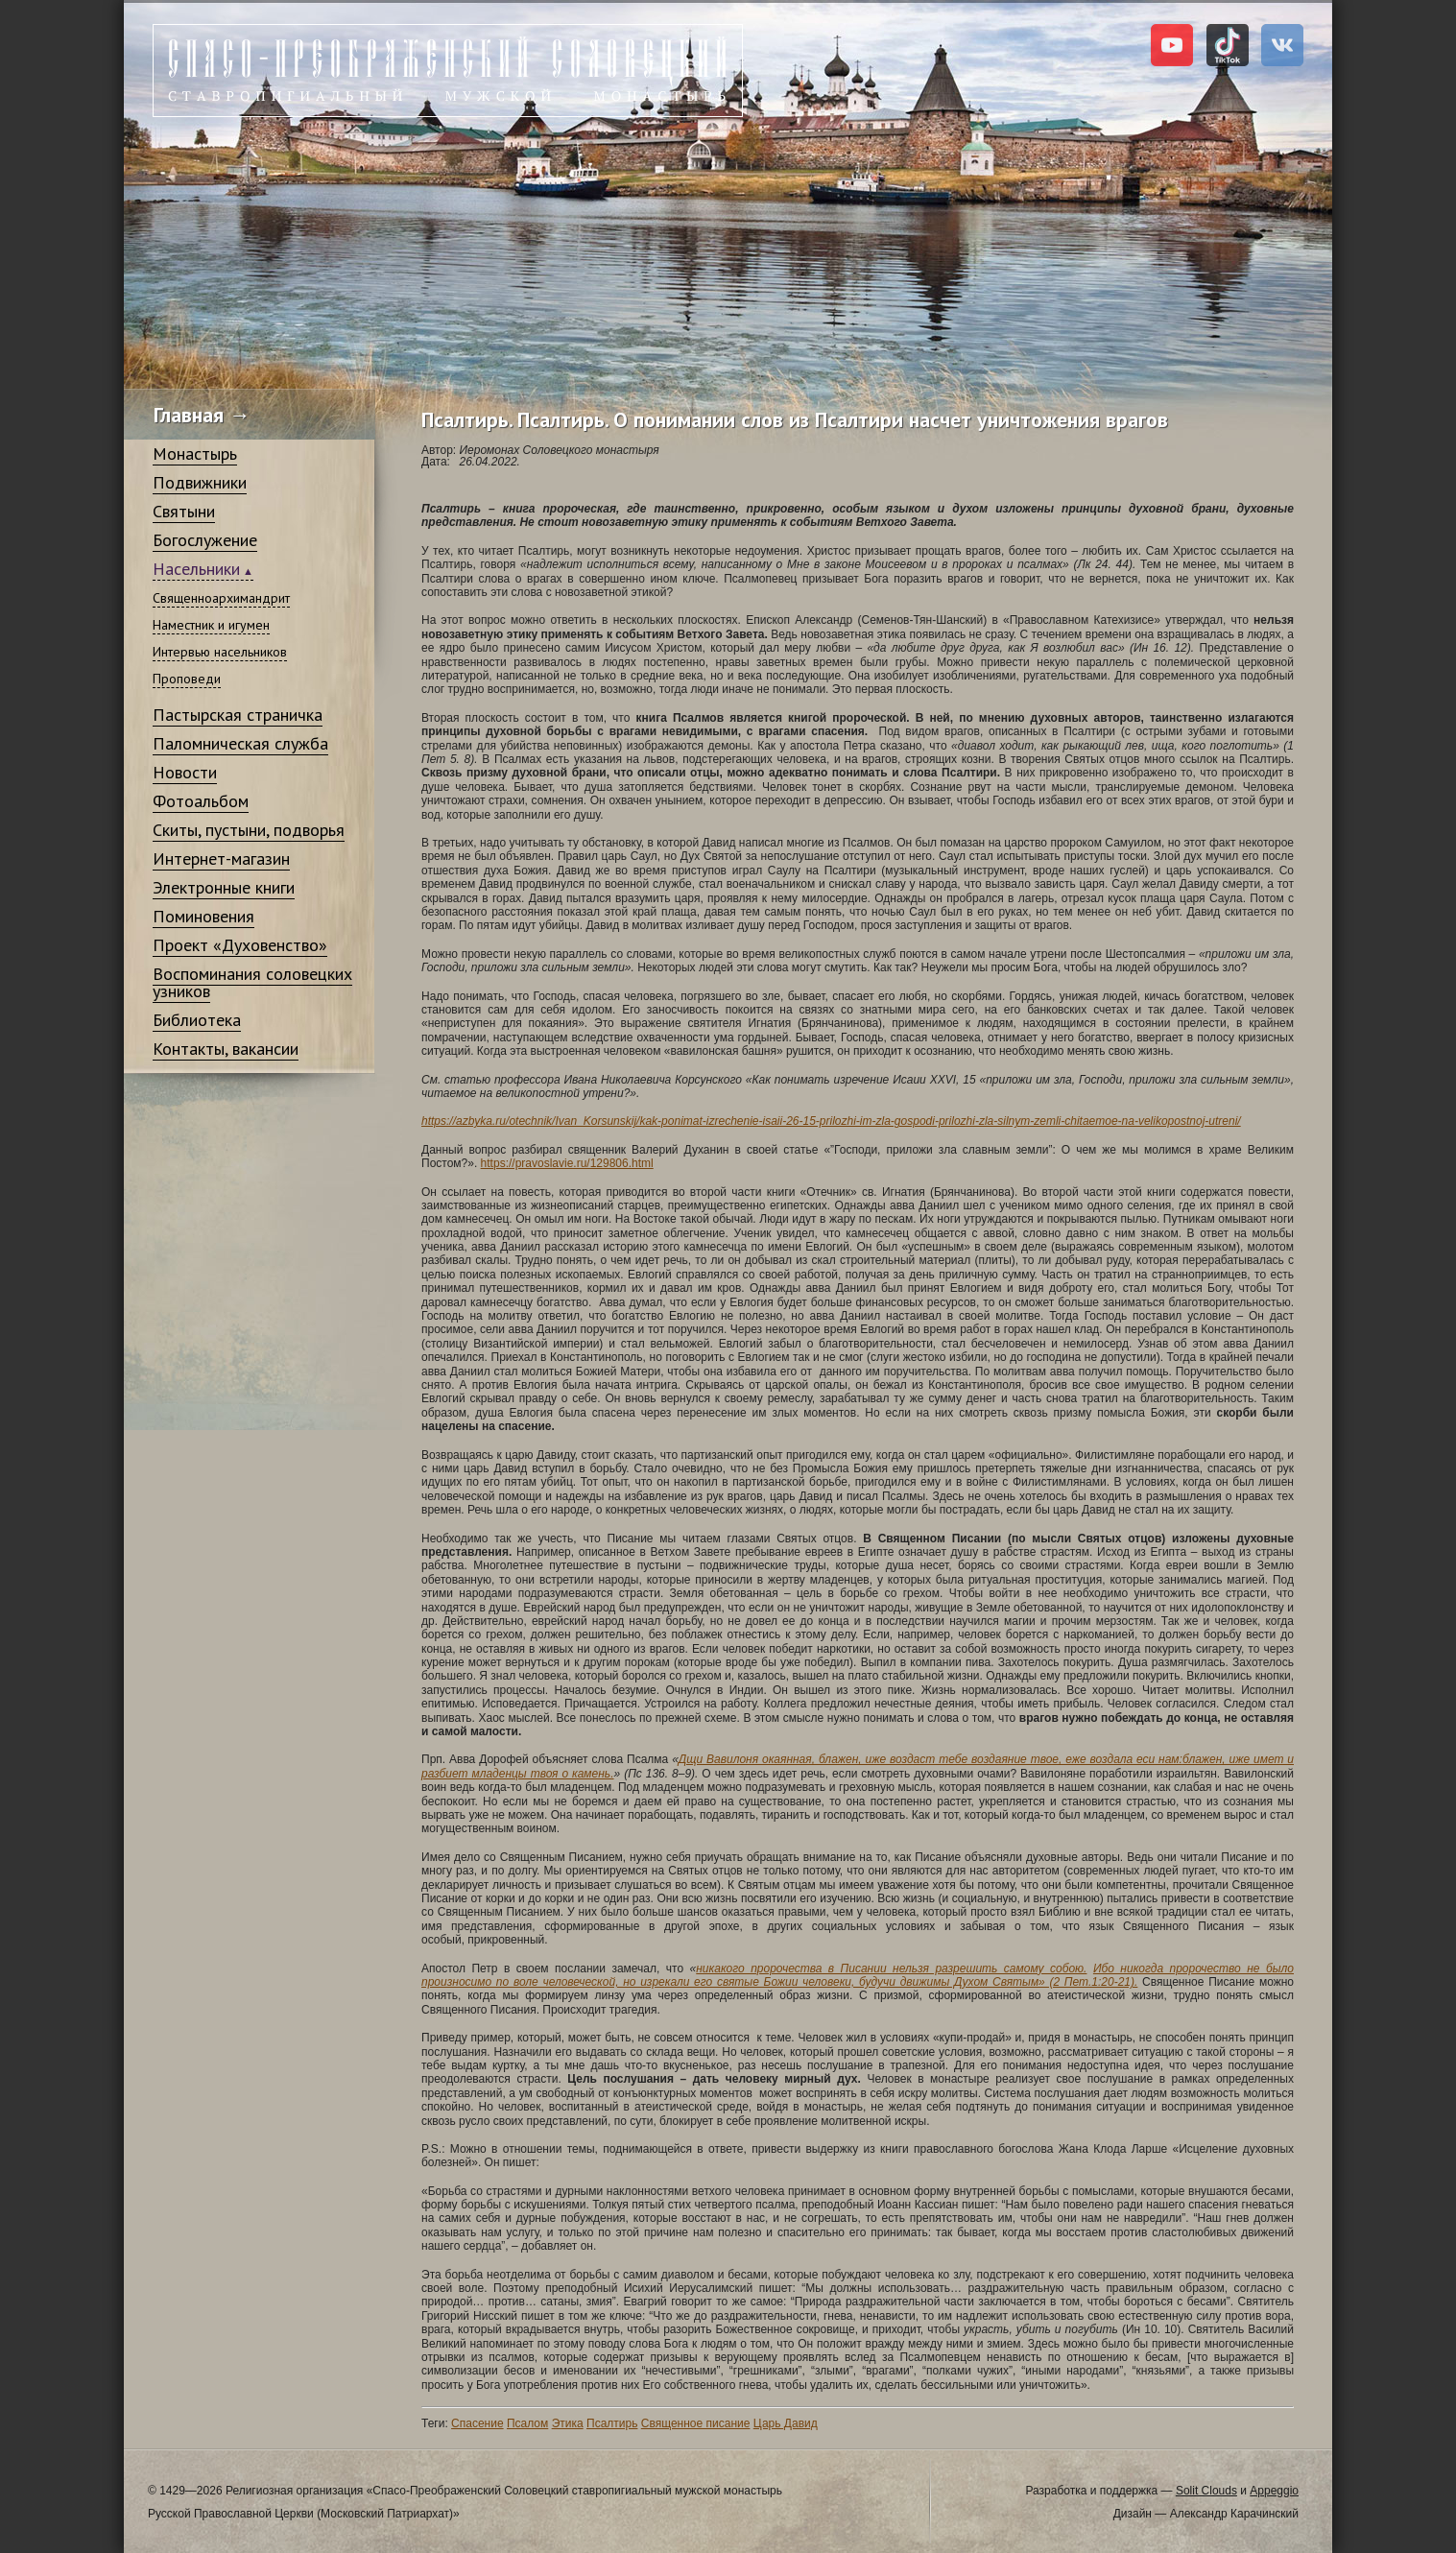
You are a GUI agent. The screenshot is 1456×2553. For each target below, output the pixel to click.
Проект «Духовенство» (240, 945)
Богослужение (205, 540)
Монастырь (195, 453)
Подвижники (200, 482)
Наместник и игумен (211, 624)
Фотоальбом (201, 801)
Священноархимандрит (221, 598)
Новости (185, 772)
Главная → (202, 414)
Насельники (196, 569)
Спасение (477, 2423)
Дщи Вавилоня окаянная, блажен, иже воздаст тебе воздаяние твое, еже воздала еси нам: (930, 1759)
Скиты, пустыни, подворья (249, 830)
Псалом (527, 2423)
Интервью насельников (220, 651)
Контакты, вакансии (225, 1049)
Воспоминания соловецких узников (252, 982)
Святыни (184, 511)
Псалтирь (611, 2423)
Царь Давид (785, 2423)
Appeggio (1274, 2490)
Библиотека (197, 1020)
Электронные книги (224, 887)
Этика (568, 2423)
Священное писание (696, 2423)
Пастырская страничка (237, 715)
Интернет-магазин (221, 858)
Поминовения (203, 916)
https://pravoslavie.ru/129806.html (567, 1163)
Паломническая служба (240, 743)
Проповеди (187, 678)
